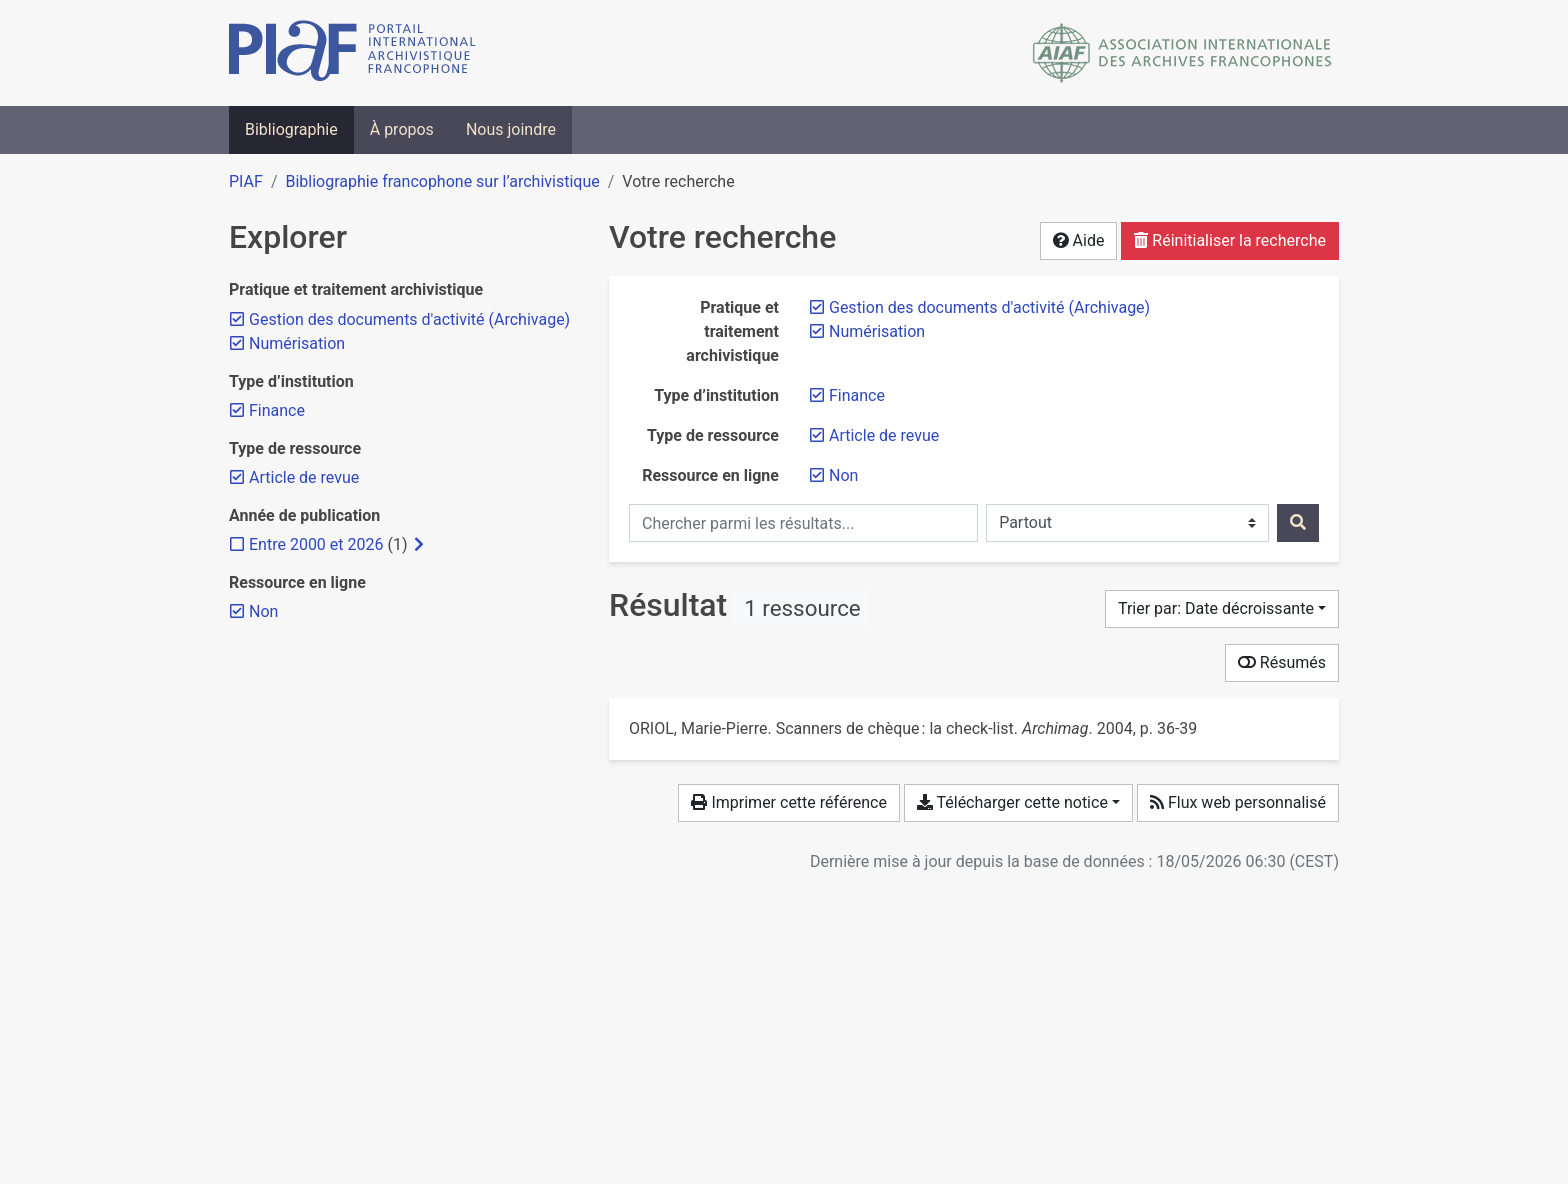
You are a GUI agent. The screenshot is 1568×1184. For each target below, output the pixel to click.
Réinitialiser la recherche (1230, 240)
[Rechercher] (1298, 523)
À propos (402, 129)
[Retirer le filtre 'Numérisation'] (877, 331)
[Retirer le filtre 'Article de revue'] (884, 435)
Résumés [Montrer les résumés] (1282, 662)
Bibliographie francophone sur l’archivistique (442, 181)
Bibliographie (291, 129)
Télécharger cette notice (1012, 802)
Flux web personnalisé (1238, 802)
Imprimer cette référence (788, 802)
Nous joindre (511, 129)
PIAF (246, 181)
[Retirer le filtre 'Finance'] (857, 395)
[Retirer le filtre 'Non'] (843, 475)
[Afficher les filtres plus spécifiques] (419, 545)
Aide (1079, 240)
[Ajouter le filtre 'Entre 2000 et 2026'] (316, 544)
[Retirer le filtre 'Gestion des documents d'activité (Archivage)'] (989, 307)
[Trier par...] (1222, 609)
